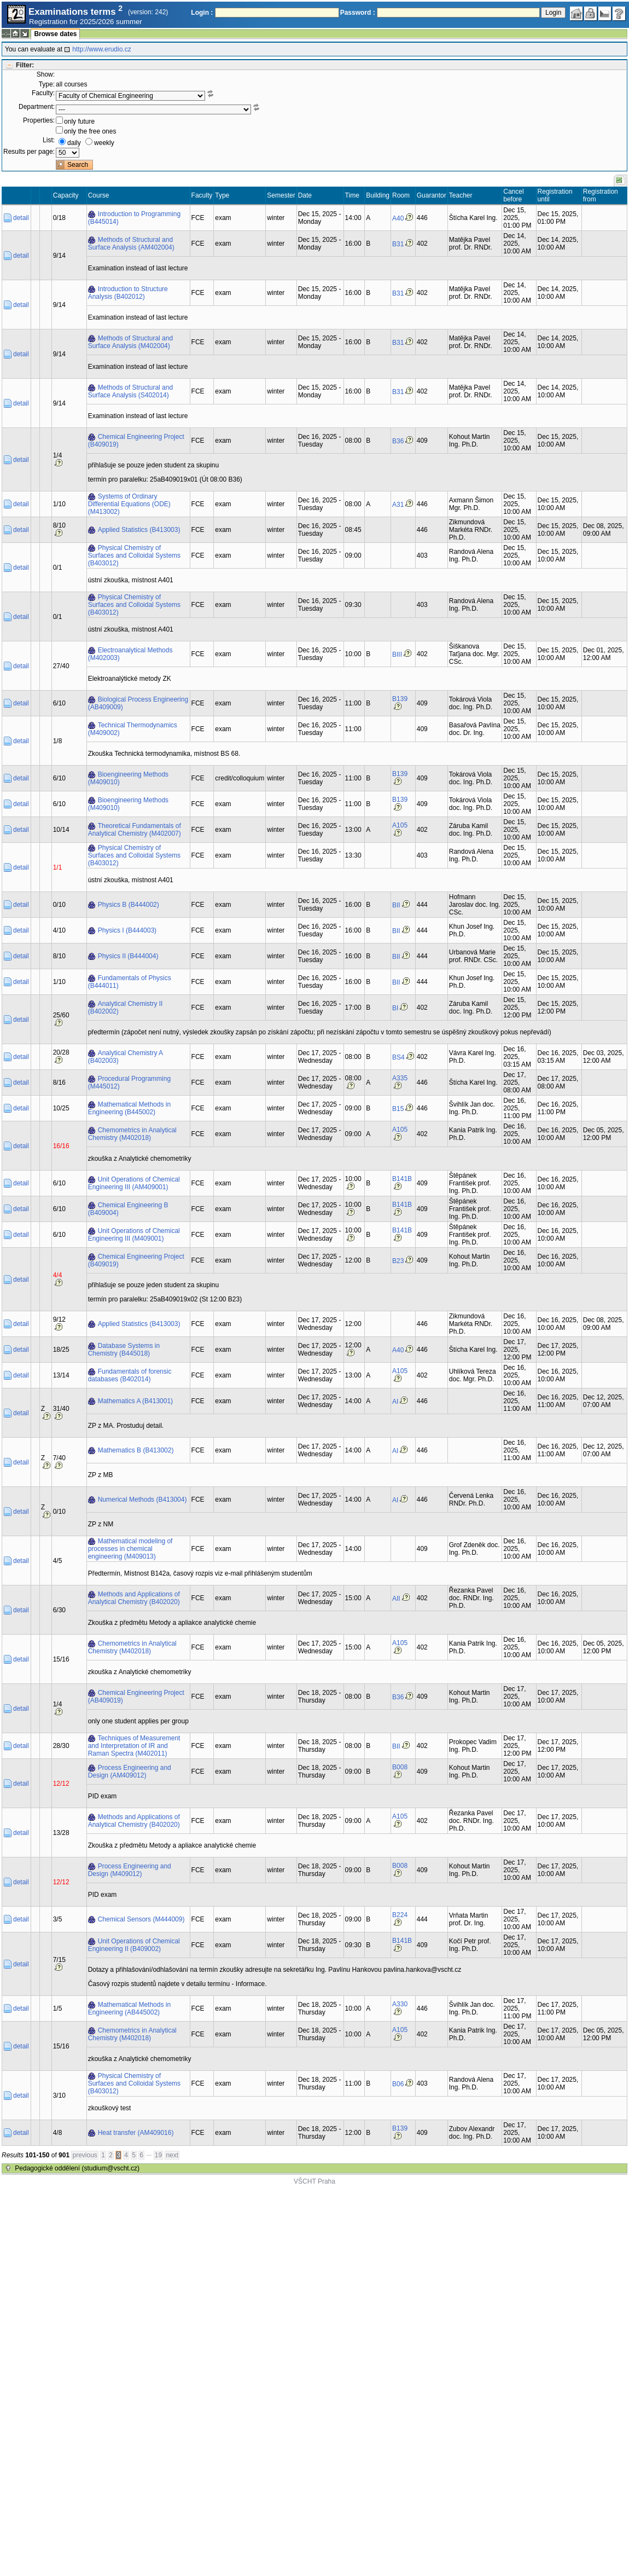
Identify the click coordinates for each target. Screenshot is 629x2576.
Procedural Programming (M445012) (129, 1082)
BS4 (398, 1057)
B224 (399, 1915)
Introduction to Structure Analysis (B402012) (128, 292)
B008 (399, 1767)
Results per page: (29, 151)
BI (395, 1008)
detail (21, 218)
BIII (397, 654)
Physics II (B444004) (128, 956)
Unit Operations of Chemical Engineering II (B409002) (134, 1945)
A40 (398, 218)
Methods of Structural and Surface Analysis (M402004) (130, 342)
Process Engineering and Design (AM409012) (129, 1771)
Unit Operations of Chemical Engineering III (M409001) (134, 1234)
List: (49, 140)
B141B (402, 1179)
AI (395, 1401)
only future (79, 121)
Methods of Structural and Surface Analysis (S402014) (130, 391)
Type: (47, 84)
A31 (398, 504)
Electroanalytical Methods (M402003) (130, 654)
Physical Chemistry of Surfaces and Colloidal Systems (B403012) (134, 555)
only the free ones (90, 131)
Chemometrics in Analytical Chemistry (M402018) (132, 1134)
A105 (399, 825)
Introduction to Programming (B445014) (134, 217)
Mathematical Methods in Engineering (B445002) (129, 1108)
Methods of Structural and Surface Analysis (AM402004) (131, 243)
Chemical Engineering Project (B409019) (136, 440)
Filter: (25, 65)
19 (158, 2155)
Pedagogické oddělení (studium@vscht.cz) (77, 2168)
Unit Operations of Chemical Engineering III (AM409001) (134, 1183)
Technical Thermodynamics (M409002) (132, 729)
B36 (398, 441)
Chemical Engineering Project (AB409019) (136, 1696)
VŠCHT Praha (314, 2181)
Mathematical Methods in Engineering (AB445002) (129, 2008)
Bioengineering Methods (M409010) (128, 778)
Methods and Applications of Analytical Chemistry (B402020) (134, 1598)
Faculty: (43, 93)
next (172, 2155)
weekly (104, 143)
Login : (202, 12)
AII (396, 1598)
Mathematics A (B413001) (135, 1401)
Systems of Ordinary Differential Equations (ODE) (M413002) (129, 504)
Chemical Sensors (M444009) (141, 1919)
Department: (37, 107)
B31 (398, 244)
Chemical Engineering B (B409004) (128, 1209)
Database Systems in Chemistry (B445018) (124, 1349)
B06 (398, 2084)
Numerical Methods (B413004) (142, 1499)
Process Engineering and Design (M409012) (129, 1870)
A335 (399, 1078)
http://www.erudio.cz (101, 49)
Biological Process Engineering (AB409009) (138, 703)
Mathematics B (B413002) (136, 1450)
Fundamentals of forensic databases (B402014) (130, 1375)
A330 (399, 2004)
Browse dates (55, 34)
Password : (357, 12)
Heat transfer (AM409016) (136, 2133)
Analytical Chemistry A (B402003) (125, 1056)
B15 (398, 1109)
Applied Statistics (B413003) (139, 530)
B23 (398, 1261)
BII (396, 905)
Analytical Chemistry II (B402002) (125, 1007)
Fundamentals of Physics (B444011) (129, 981)
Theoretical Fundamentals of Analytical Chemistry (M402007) (134, 829)
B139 (399, 699)
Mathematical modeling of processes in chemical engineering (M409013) (130, 1548)
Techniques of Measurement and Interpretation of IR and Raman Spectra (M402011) (134, 1745)
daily (74, 143)
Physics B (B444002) (128, 904)
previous (84, 2155)
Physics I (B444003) (127, 930)
